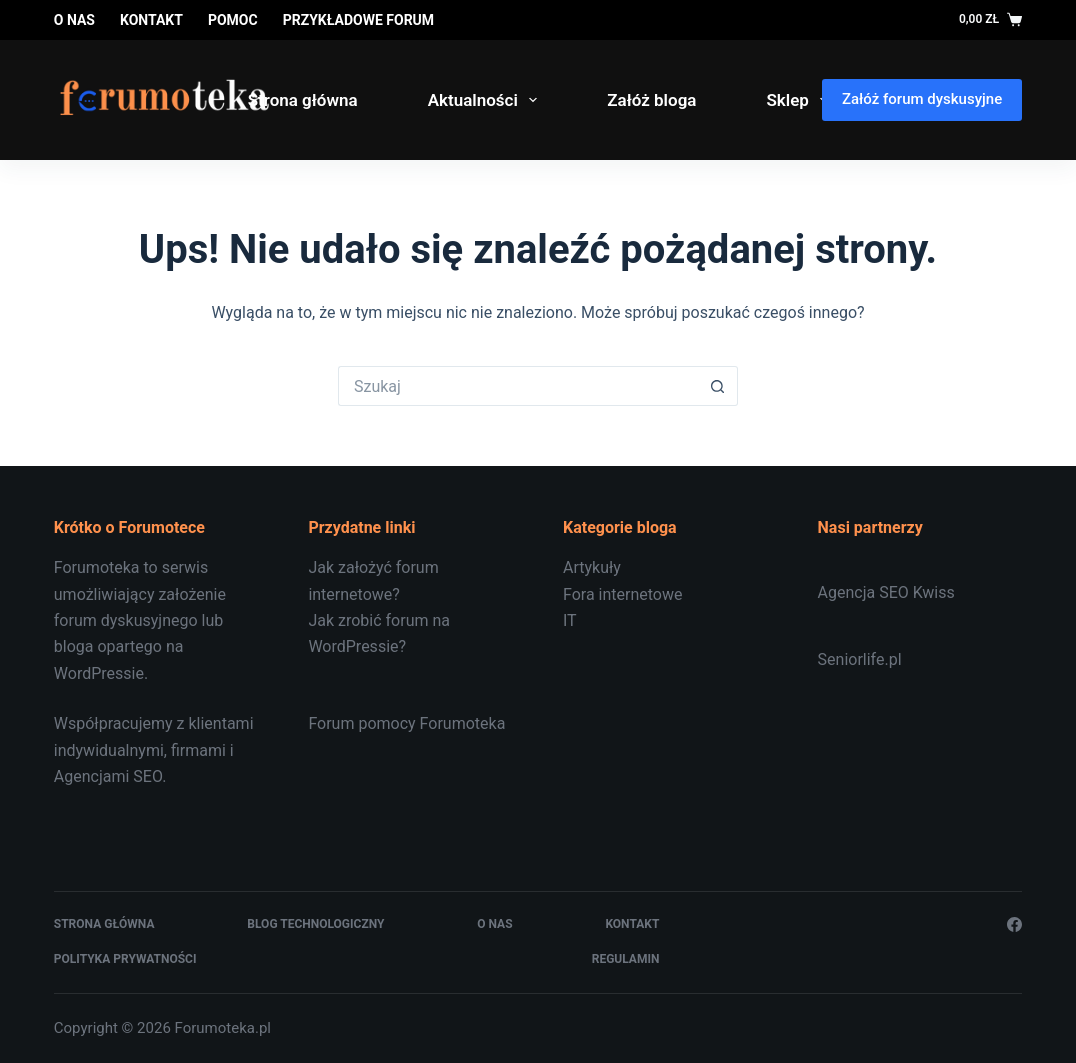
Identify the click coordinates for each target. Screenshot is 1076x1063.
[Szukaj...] (518, 386)
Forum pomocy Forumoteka (406, 723)
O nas (74, 20)
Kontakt (151, 20)
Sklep (801, 100)
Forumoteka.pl (223, 1028)
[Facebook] (1014, 924)
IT (570, 620)
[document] (665, 594)
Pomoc (233, 20)
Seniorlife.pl (860, 659)
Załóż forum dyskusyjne (922, 99)
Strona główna (303, 100)
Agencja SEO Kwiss (886, 592)
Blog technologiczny (315, 924)
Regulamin (626, 959)
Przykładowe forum (358, 20)
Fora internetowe (622, 594)
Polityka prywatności (125, 959)
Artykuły (592, 567)
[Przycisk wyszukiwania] (718, 386)
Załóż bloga (651, 100)
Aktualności (487, 100)
